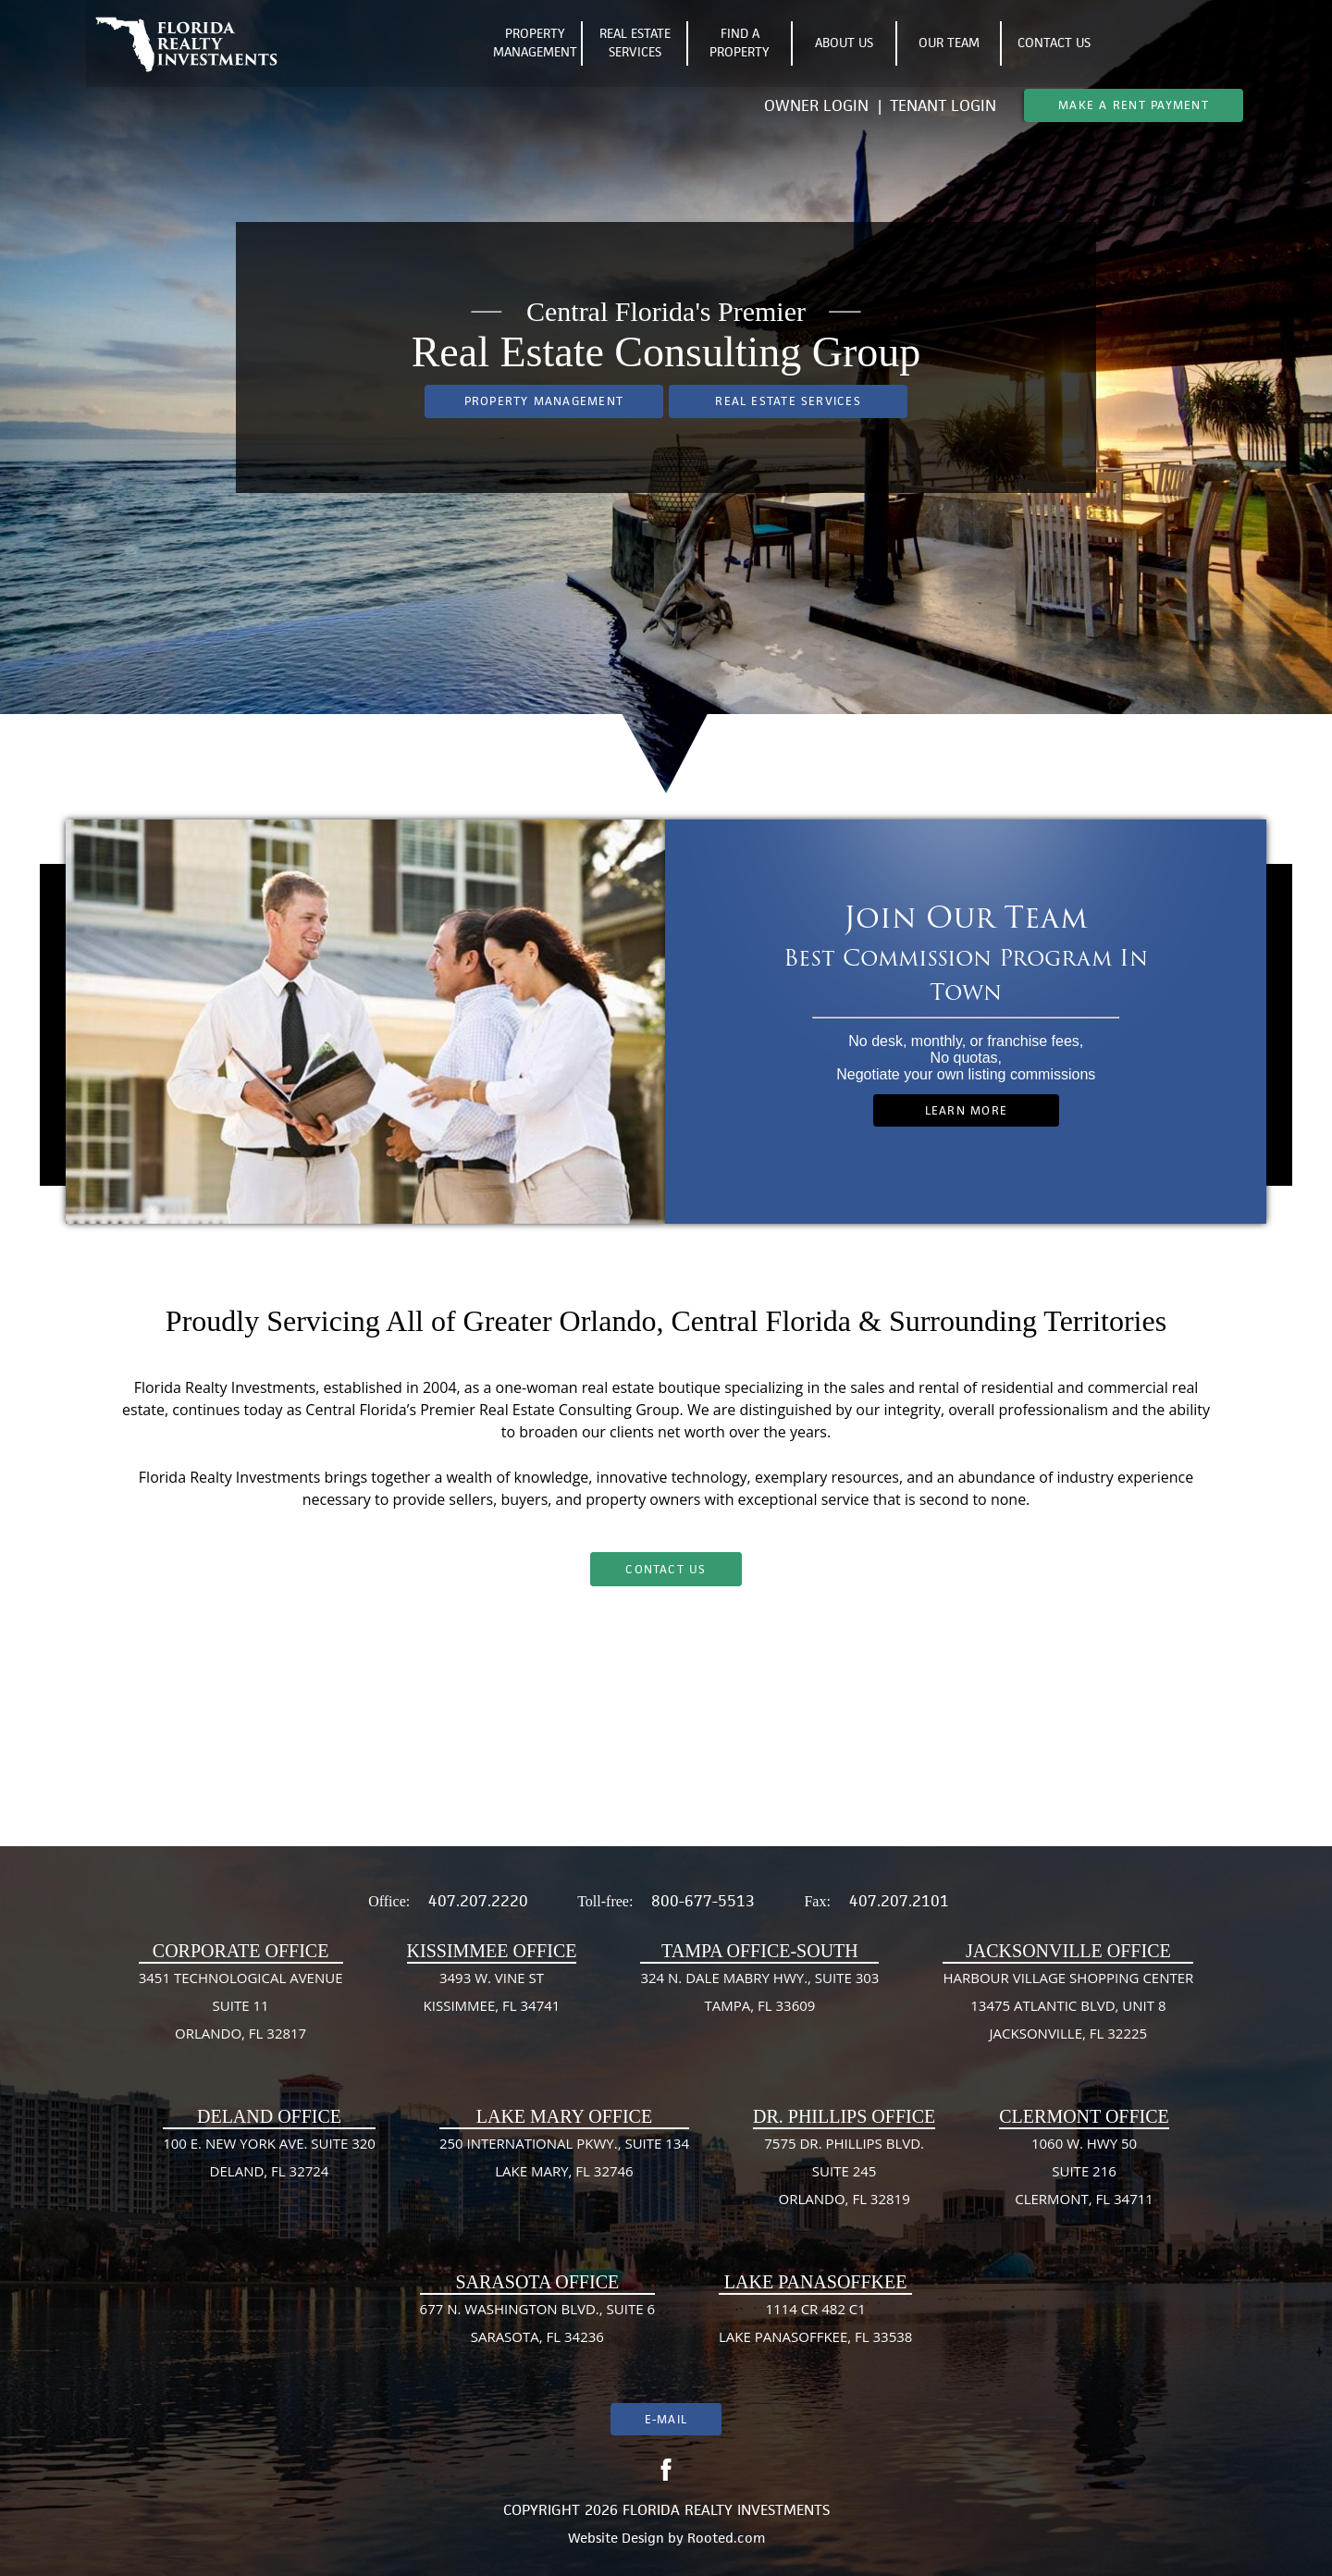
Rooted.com (726, 2537)
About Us (844, 43)
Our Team (949, 43)
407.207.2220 (478, 1901)
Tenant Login (943, 105)
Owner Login (818, 105)
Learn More (966, 1110)
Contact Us (1054, 43)
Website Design (616, 2537)
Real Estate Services (635, 44)
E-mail (666, 2419)
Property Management (535, 44)
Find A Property (739, 44)
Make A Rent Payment (1133, 105)
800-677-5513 (703, 1901)
